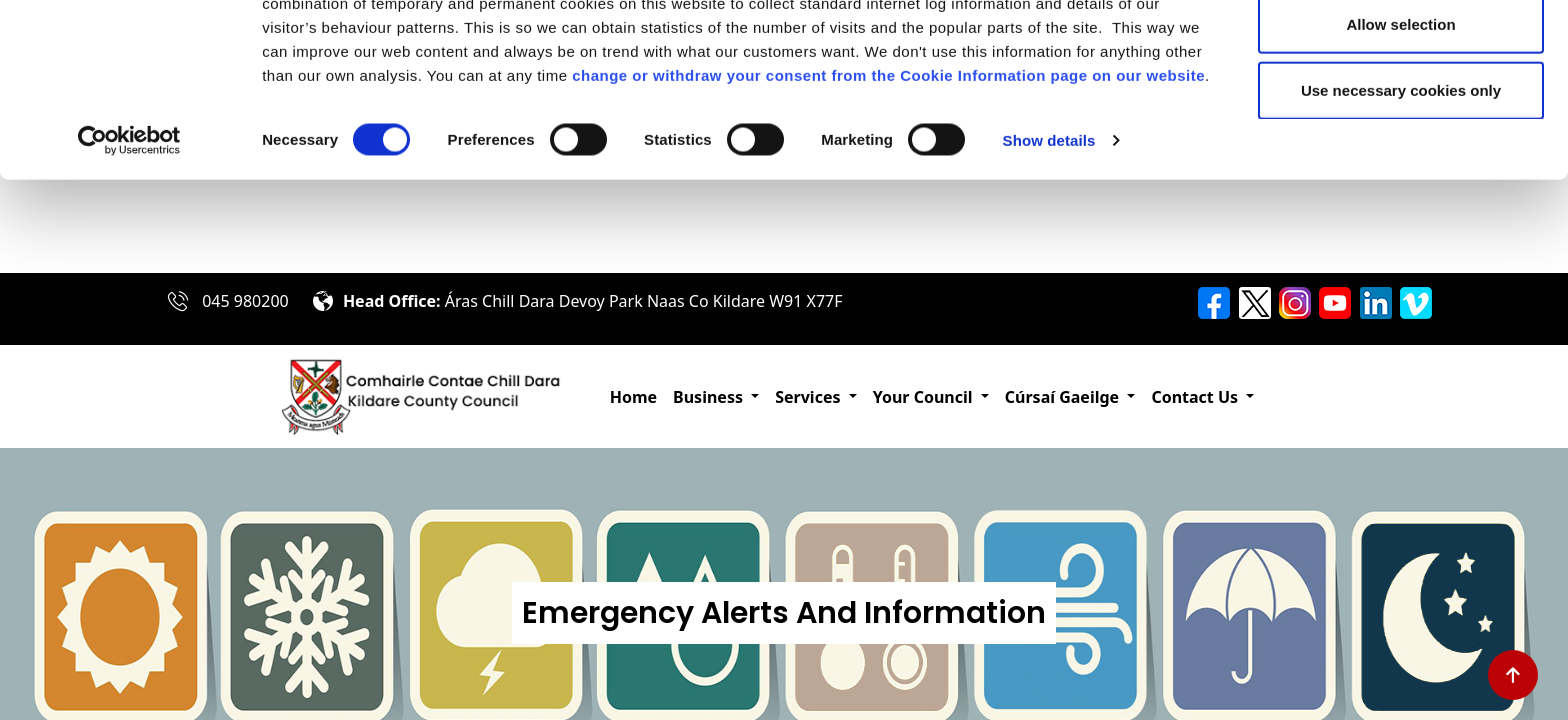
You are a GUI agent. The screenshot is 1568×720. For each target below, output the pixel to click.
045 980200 (245, 301)
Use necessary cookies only (1401, 183)
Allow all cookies (1401, 52)
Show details (1049, 233)
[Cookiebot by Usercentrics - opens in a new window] (129, 234)
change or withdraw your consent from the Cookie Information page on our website (888, 168)
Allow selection (1400, 118)
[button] (716, 397)
